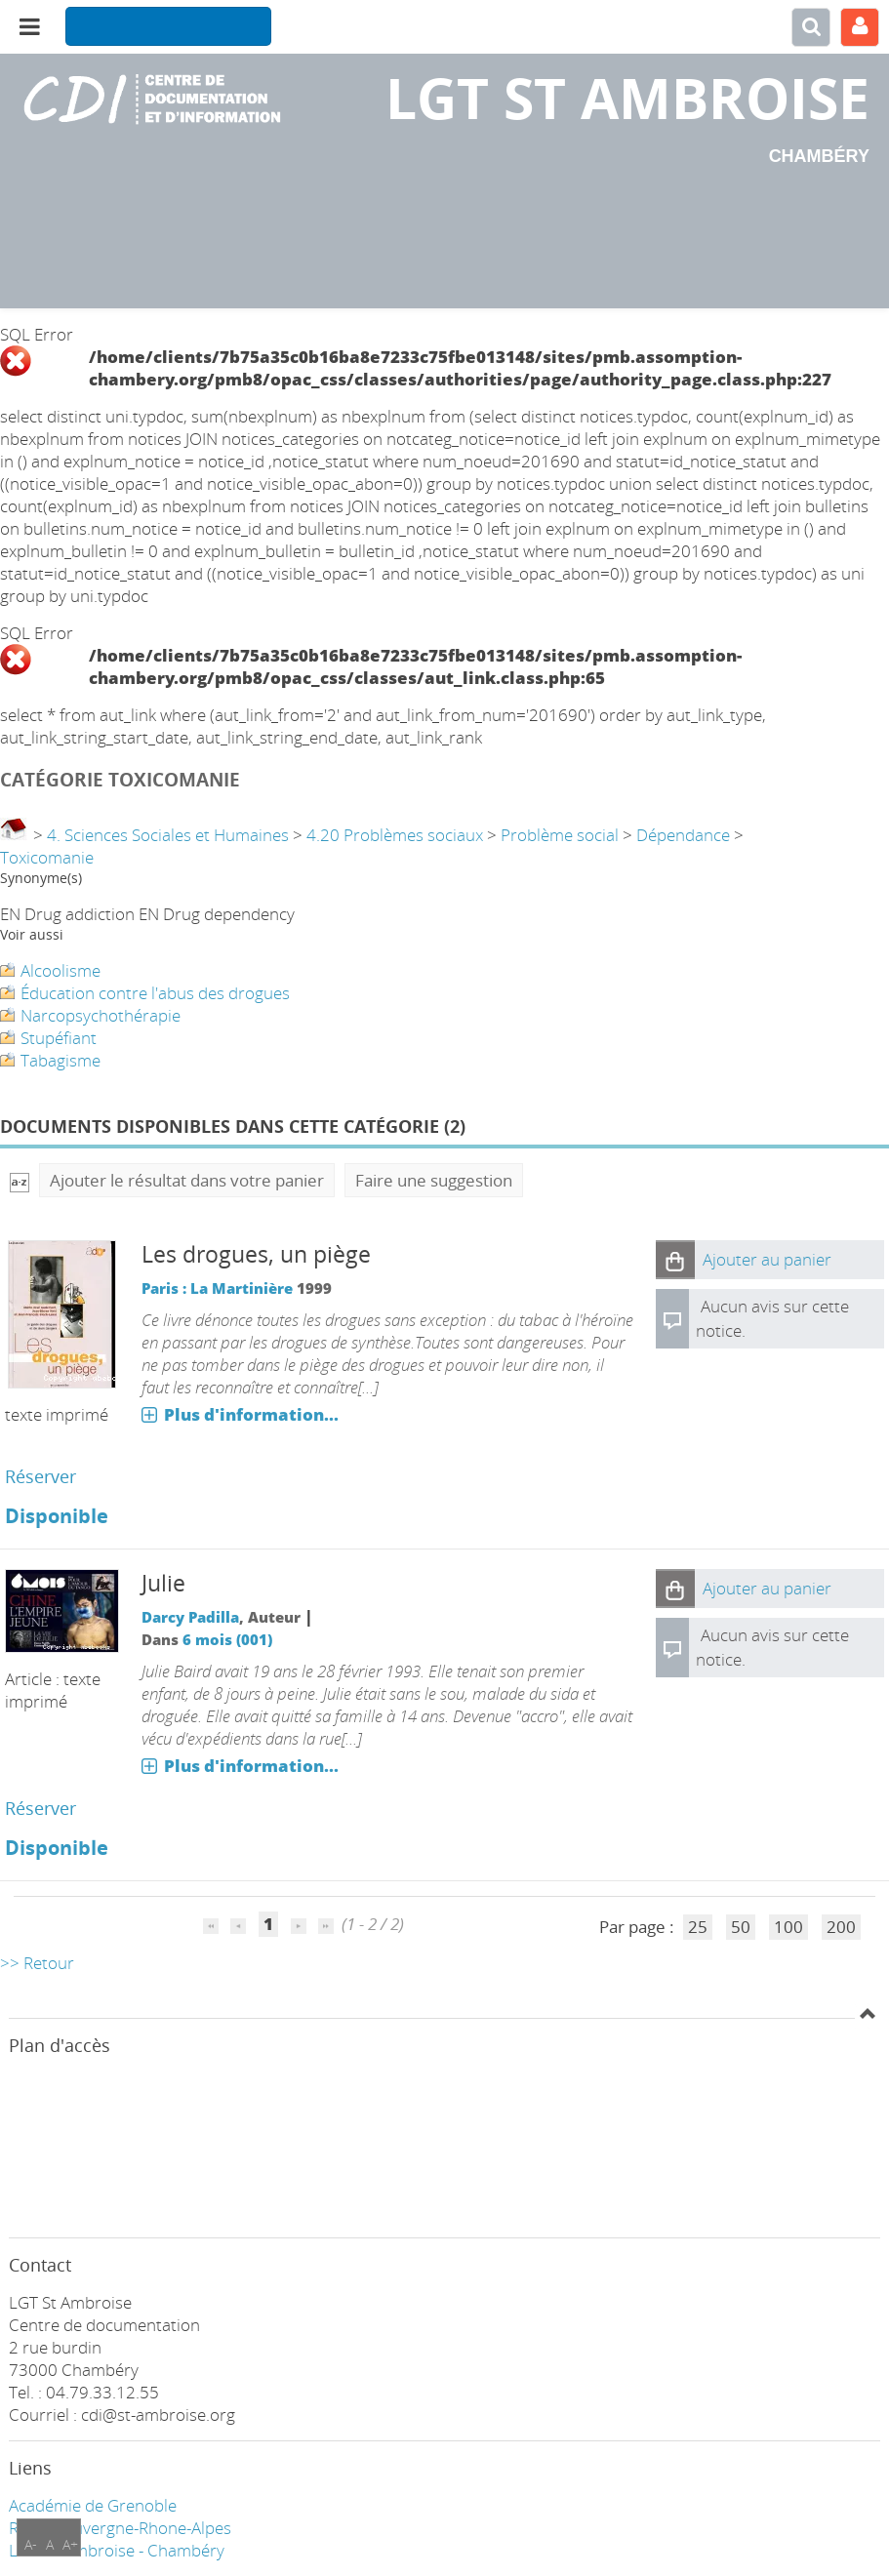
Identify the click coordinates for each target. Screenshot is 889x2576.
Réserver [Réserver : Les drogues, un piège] (40, 1476)
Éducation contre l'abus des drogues (155, 993)
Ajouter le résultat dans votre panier (187, 1180)
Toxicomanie (47, 857)
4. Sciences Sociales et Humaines (168, 835)
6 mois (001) (227, 1639)
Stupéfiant (58, 1037)
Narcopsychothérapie (100, 1015)
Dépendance (683, 835)
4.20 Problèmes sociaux (394, 835)
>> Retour (37, 1963)
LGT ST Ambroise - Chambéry (116, 2550)
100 (788, 1926)
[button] (675, 1259)
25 (697, 1926)
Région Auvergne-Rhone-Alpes (120, 2527)
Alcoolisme (60, 970)
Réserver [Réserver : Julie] (40, 1808)
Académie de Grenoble (93, 2505)
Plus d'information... (251, 1414)
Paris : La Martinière (217, 1288)
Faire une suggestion (433, 1180)
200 (841, 1926)
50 (740, 1926)
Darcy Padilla (190, 1617)
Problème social (560, 835)
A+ (70, 2544)
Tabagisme (60, 1060)
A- (30, 2544)
